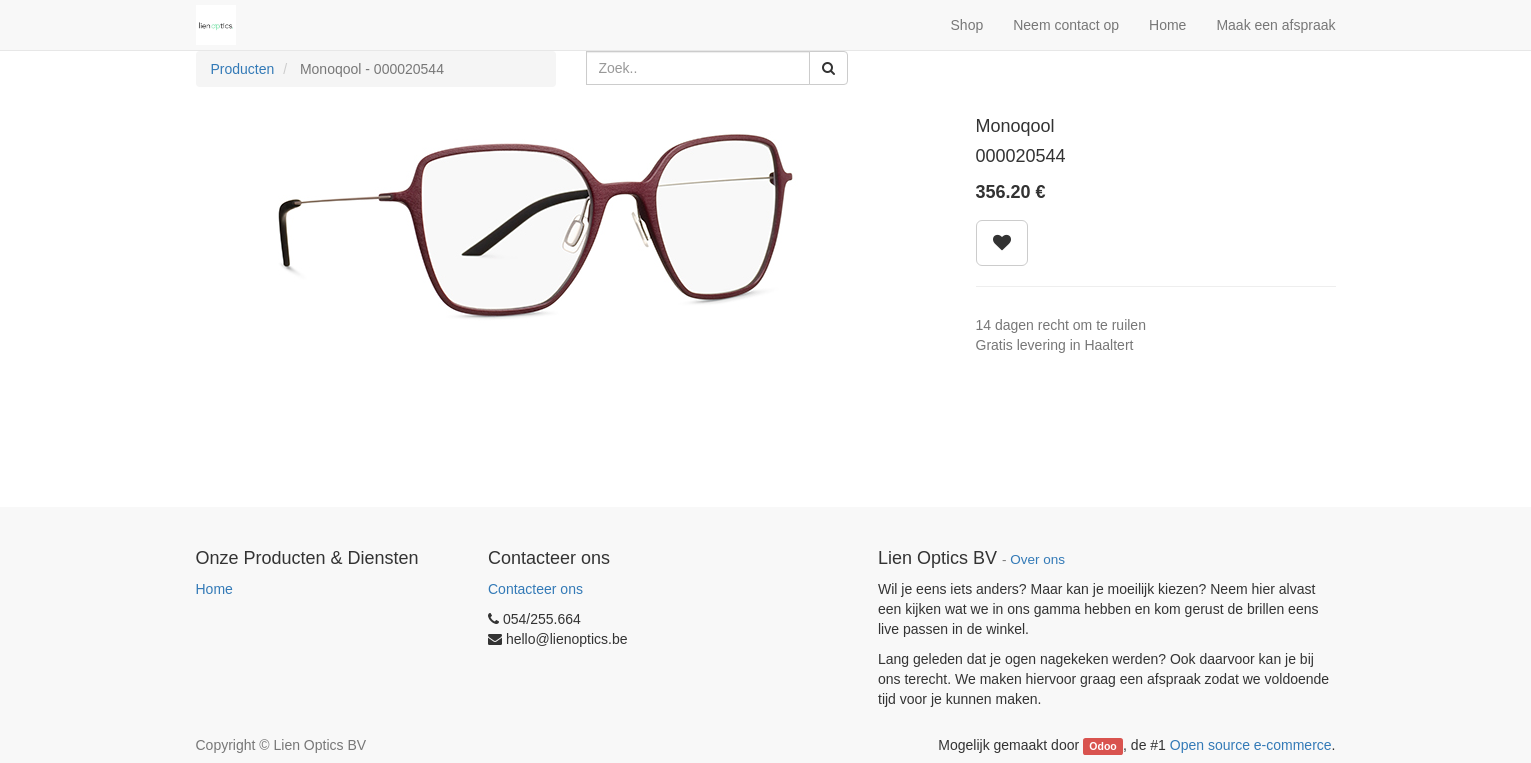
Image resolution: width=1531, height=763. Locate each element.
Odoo (1102, 746)
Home (214, 589)
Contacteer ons (535, 589)
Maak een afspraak (1275, 25)
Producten (243, 69)
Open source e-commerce (1251, 745)
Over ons (1037, 559)
